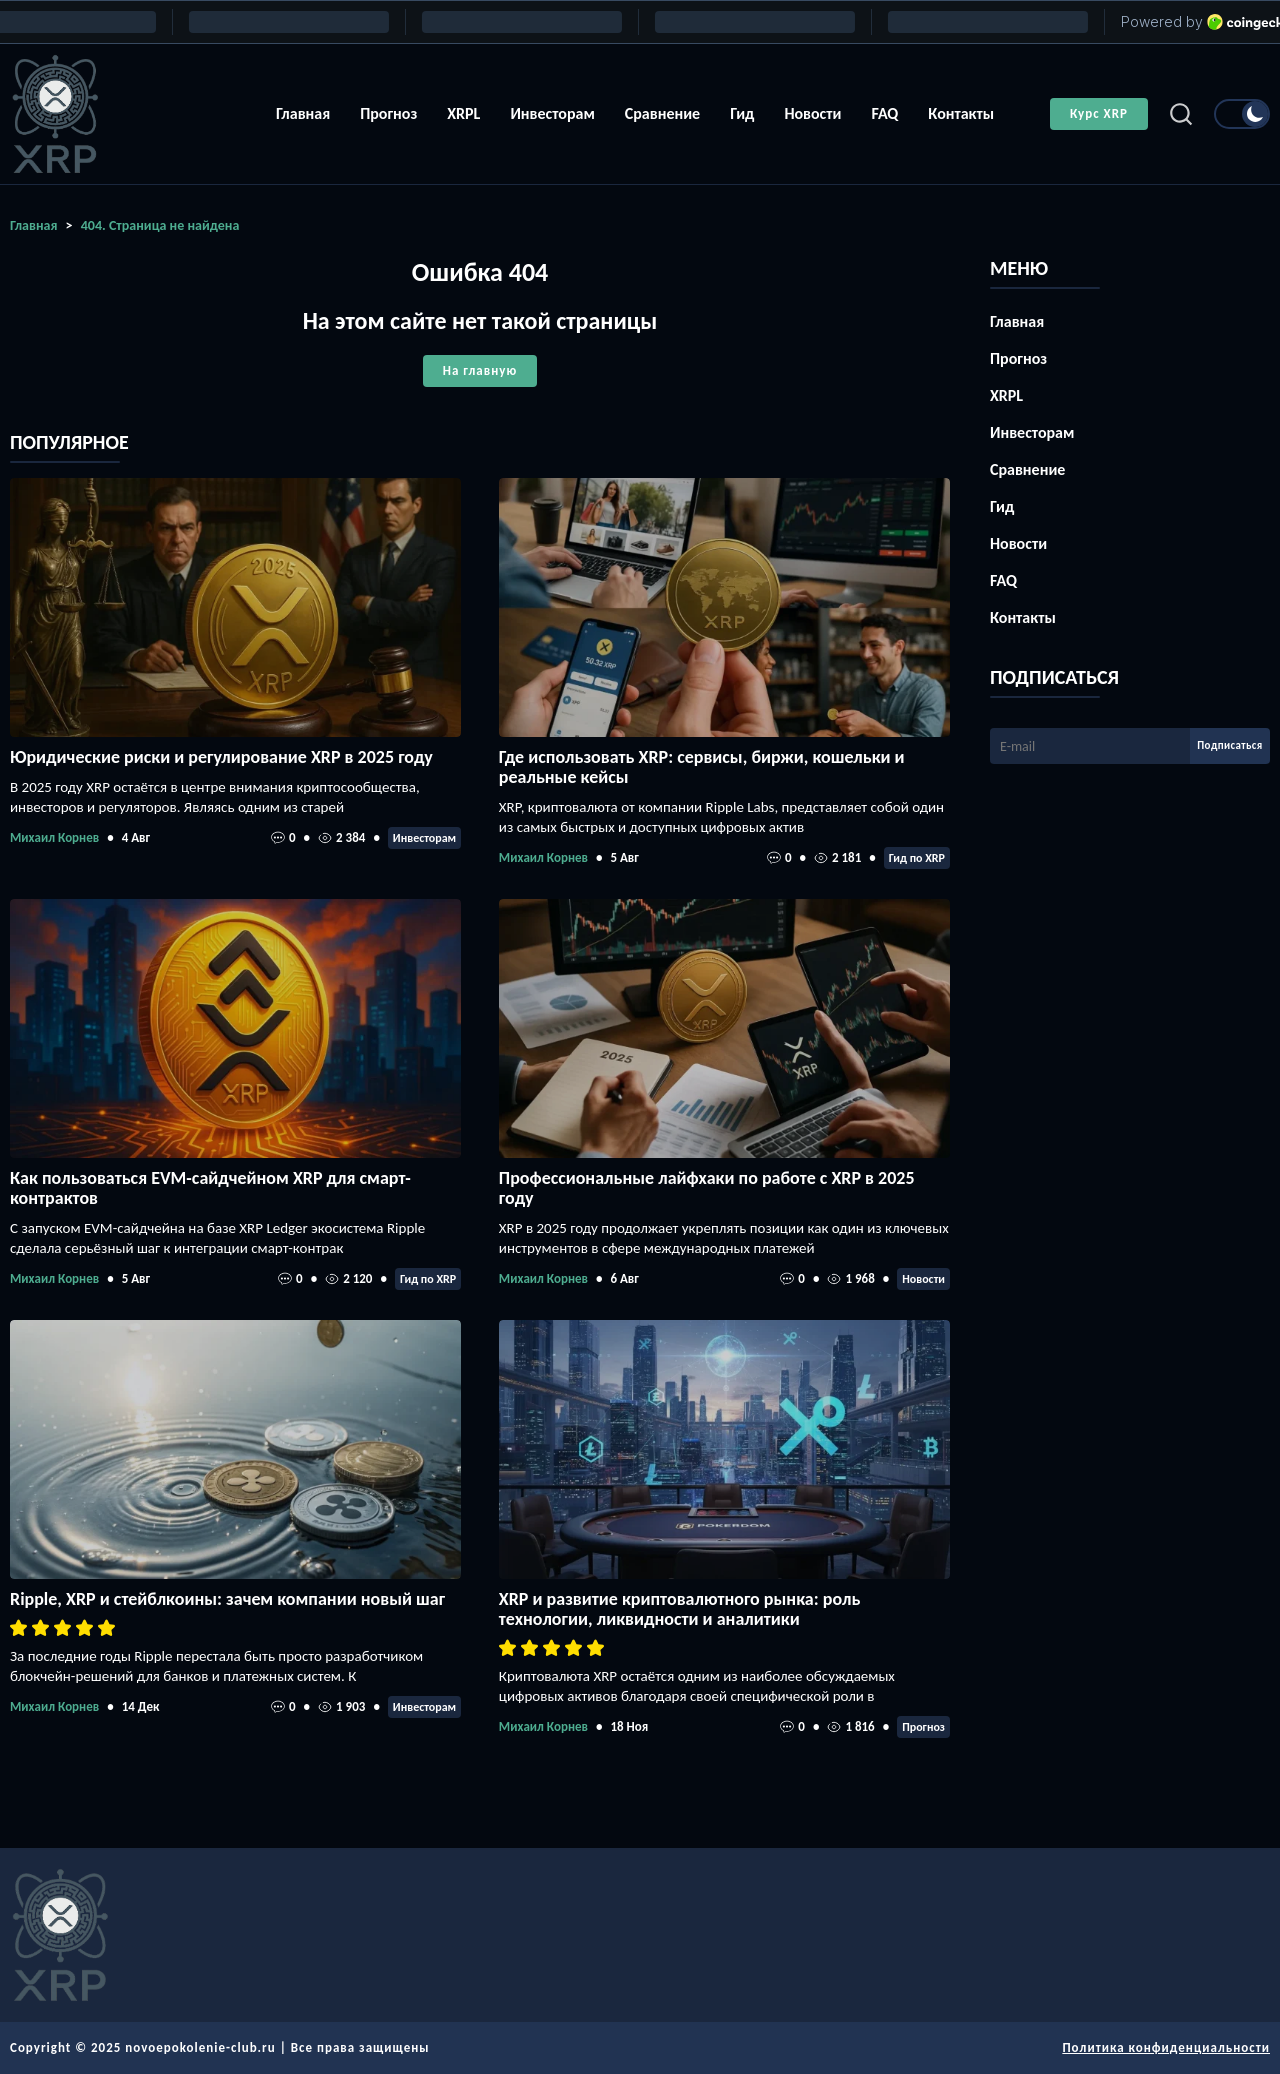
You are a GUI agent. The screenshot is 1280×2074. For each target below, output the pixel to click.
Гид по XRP (917, 858)
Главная (303, 113)
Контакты (961, 113)
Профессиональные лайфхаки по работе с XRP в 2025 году (707, 1188)
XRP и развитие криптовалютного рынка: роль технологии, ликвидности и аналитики (680, 1609)
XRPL (463, 113)
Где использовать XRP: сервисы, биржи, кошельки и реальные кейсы (702, 767)
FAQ (884, 113)
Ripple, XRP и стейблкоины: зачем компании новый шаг (227, 1599)
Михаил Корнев (54, 837)
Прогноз (388, 113)
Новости (812, 113)
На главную (480, 370)
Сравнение (662, 113)
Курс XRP (1099, 113)
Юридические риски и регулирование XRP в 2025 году (221, 757)
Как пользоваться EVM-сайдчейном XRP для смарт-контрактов (210, 1188)
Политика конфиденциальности (1166, 2047)
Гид (742, 113)
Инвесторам (552, 113)
